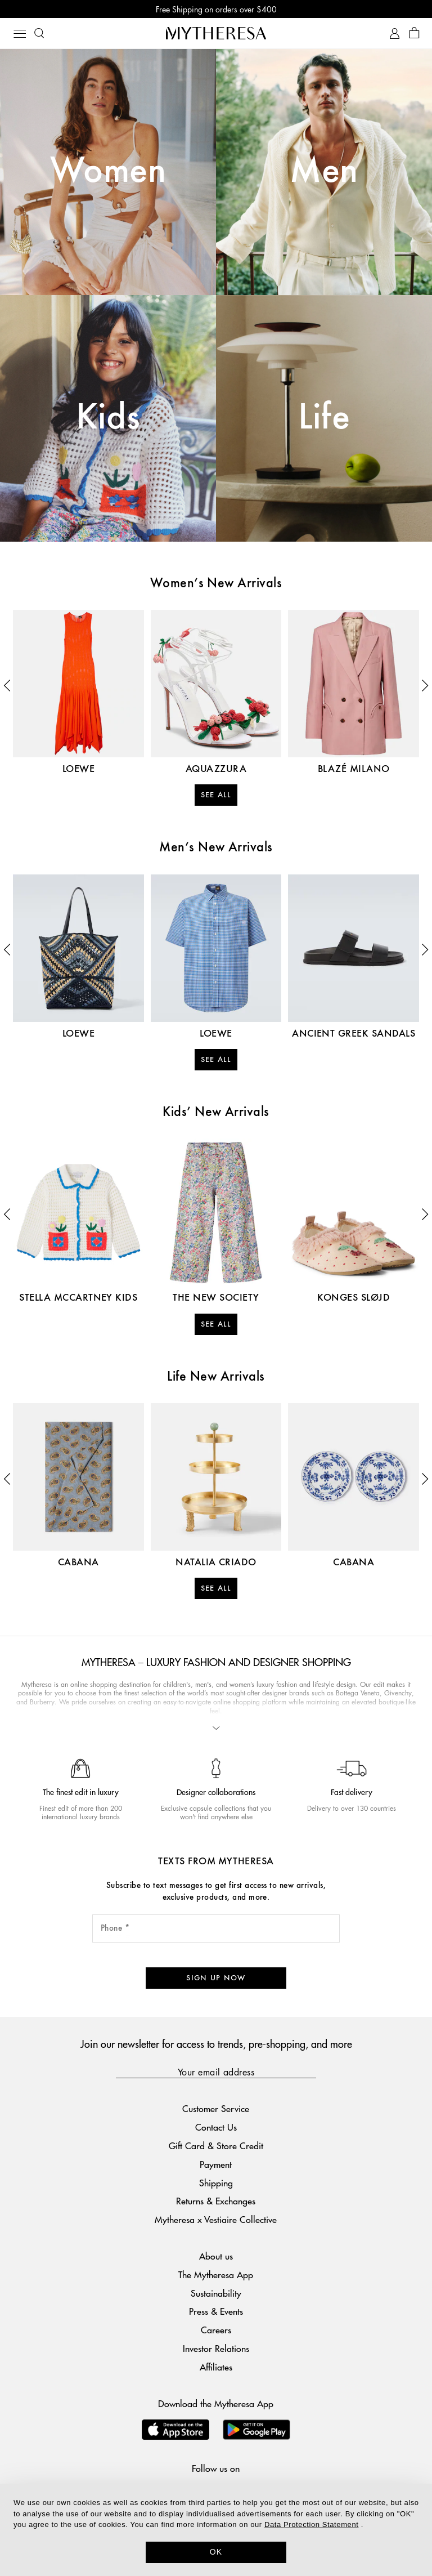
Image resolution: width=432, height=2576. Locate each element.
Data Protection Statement (311, 2524)
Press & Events (216, 2311)
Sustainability (216, 2293)
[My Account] (394, 33)
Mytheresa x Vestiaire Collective (216, 2219)
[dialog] (216, 2530)
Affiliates (216, 2366)
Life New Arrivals (215, 1377)
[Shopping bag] (414, 33)
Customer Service (215, 2108)
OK (216, 2551)
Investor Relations (216, 2348)
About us (216, 2255)
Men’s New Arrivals (216, 848)
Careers (216, 2329)
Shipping (216, 2182)
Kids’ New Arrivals (216, 1112)
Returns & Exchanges (215, 2200)
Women (108, 171)
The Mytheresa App (215, 2274)
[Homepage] (216, 32)
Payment (216, 2164)
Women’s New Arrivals (216, 584)
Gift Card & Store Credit (216, 2145)
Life (324, 418)
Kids (108, 418)
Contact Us (216, 2126)
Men (324, 171)
